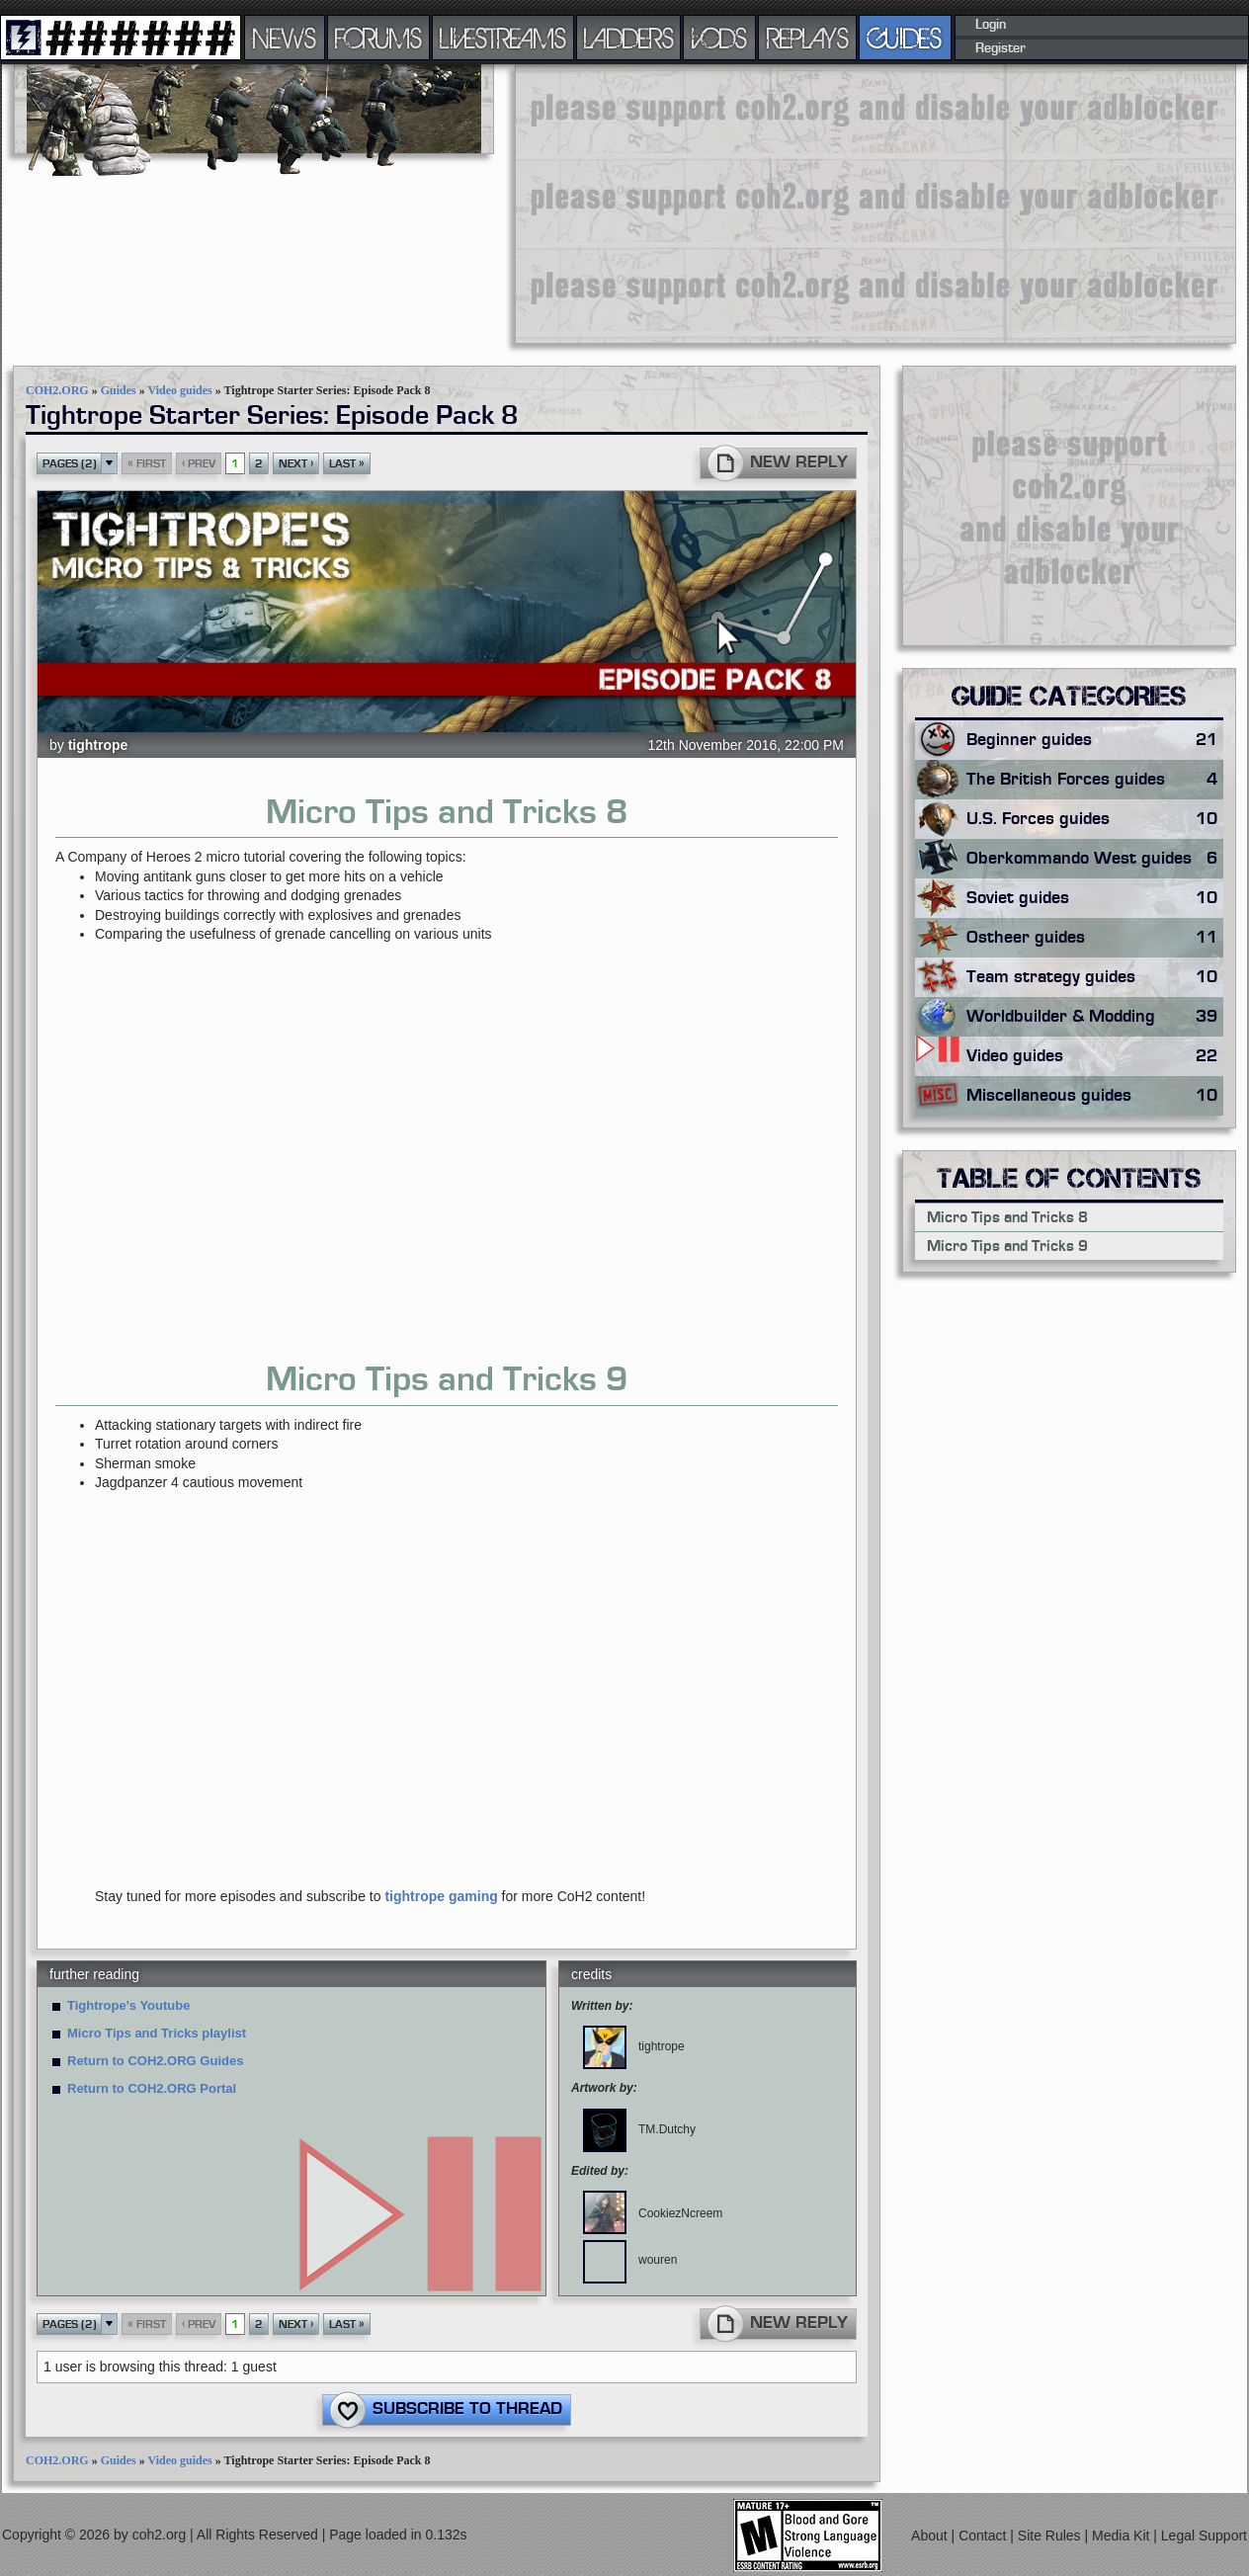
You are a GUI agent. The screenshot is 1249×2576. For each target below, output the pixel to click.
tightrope (98, 745)
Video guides (179, 390)
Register (1000, 48)
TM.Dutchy (639, 2129)
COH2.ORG (57, 390)
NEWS (284, 37)
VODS (719, 37)
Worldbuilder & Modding (1094, 1017)
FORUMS (378, 37)
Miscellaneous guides (1094, 1096)
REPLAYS (808, 37)
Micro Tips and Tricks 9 (1007, 1246)
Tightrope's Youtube (128, 2005)
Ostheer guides (1094, 938)
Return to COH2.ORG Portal (151, 2088)
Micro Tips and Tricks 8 (1007, 1217)
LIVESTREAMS (503, 37)
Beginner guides (1094, 740)
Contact (984, 2534)
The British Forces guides (1094, 780)
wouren (630, 2260)
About (931, 2534)
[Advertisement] (761, 202)
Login (990, 25)
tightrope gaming (440, 1896)
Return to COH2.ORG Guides (155, 2060)
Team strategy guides (1094, 977)
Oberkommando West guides (1094, 859)
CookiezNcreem (652, 2213)
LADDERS (629, 37)
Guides (118, 390)
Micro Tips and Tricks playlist (156, 2033)
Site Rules (1051, 2534)
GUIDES (905, 37)
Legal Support (1204, 2534)
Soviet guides (1094, 898)
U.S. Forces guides (1094, 819)
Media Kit (1122, 2534)
